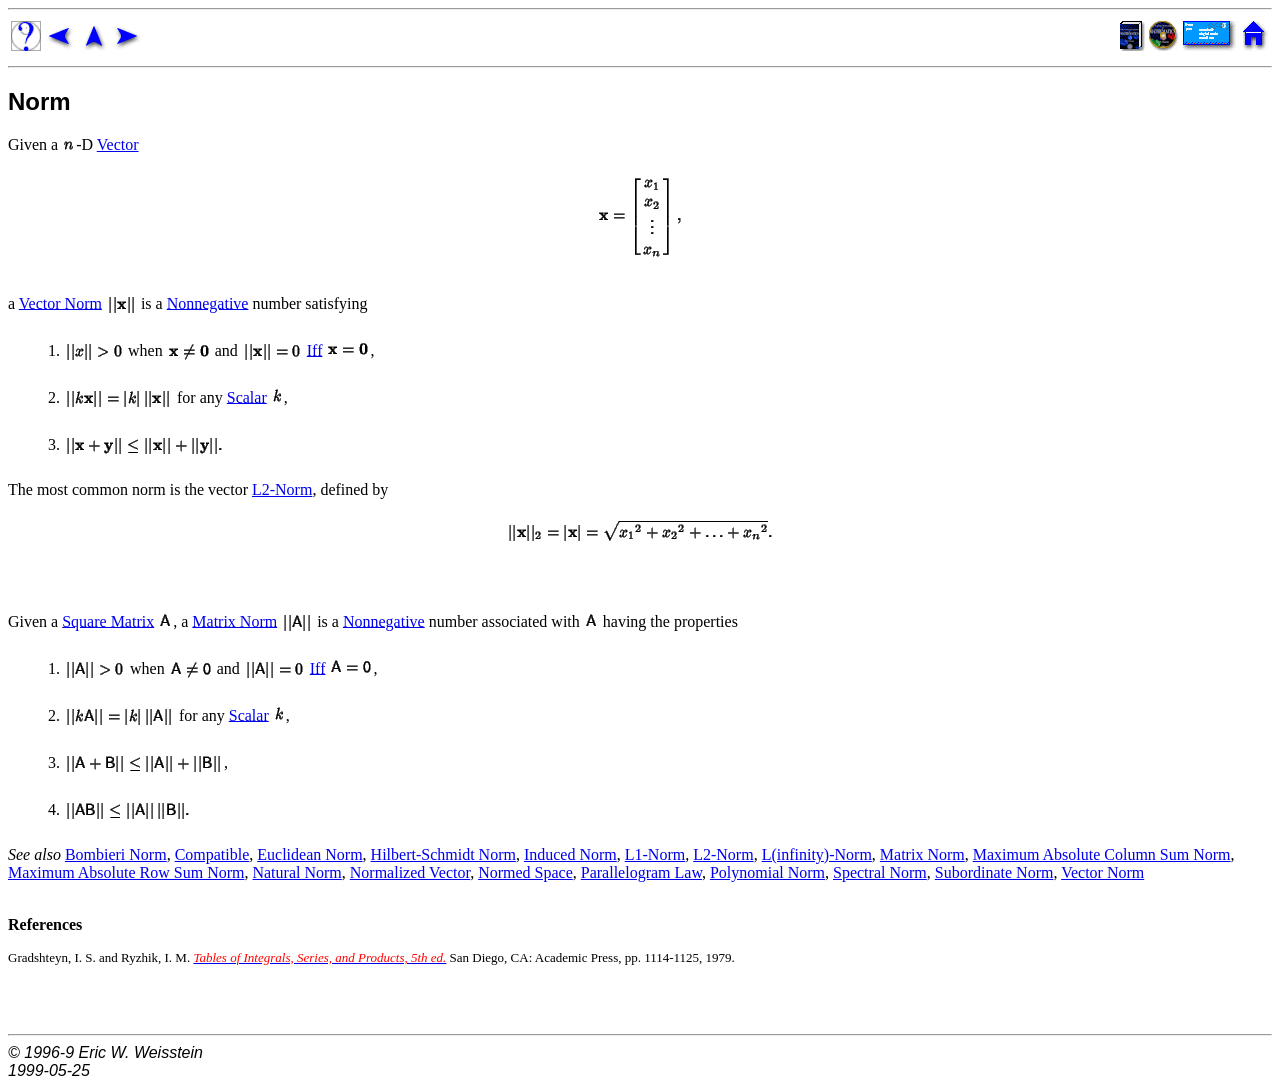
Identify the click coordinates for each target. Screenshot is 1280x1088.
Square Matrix (108, 620)
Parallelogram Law (641, 872)
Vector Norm (60, 302)
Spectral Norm (880, 872)
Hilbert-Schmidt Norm (443, 854)
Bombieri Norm (116, 854)
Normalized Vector (410, 872)
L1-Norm (655, 854)
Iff (315, 349)
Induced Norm (570, 854)
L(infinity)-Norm (817, 854)
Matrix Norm (234, 620)
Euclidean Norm (309, 854)
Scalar (247, 396)
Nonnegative (208, 302)
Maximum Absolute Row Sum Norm (126, 872)
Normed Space (525, 872)
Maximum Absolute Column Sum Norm (1102, 854)
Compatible (212, 854)
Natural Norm (296, 872)
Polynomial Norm (767, 872)
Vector (118, 144)
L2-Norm (282, 489)
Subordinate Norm (994, 872)
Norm (39, 101)
